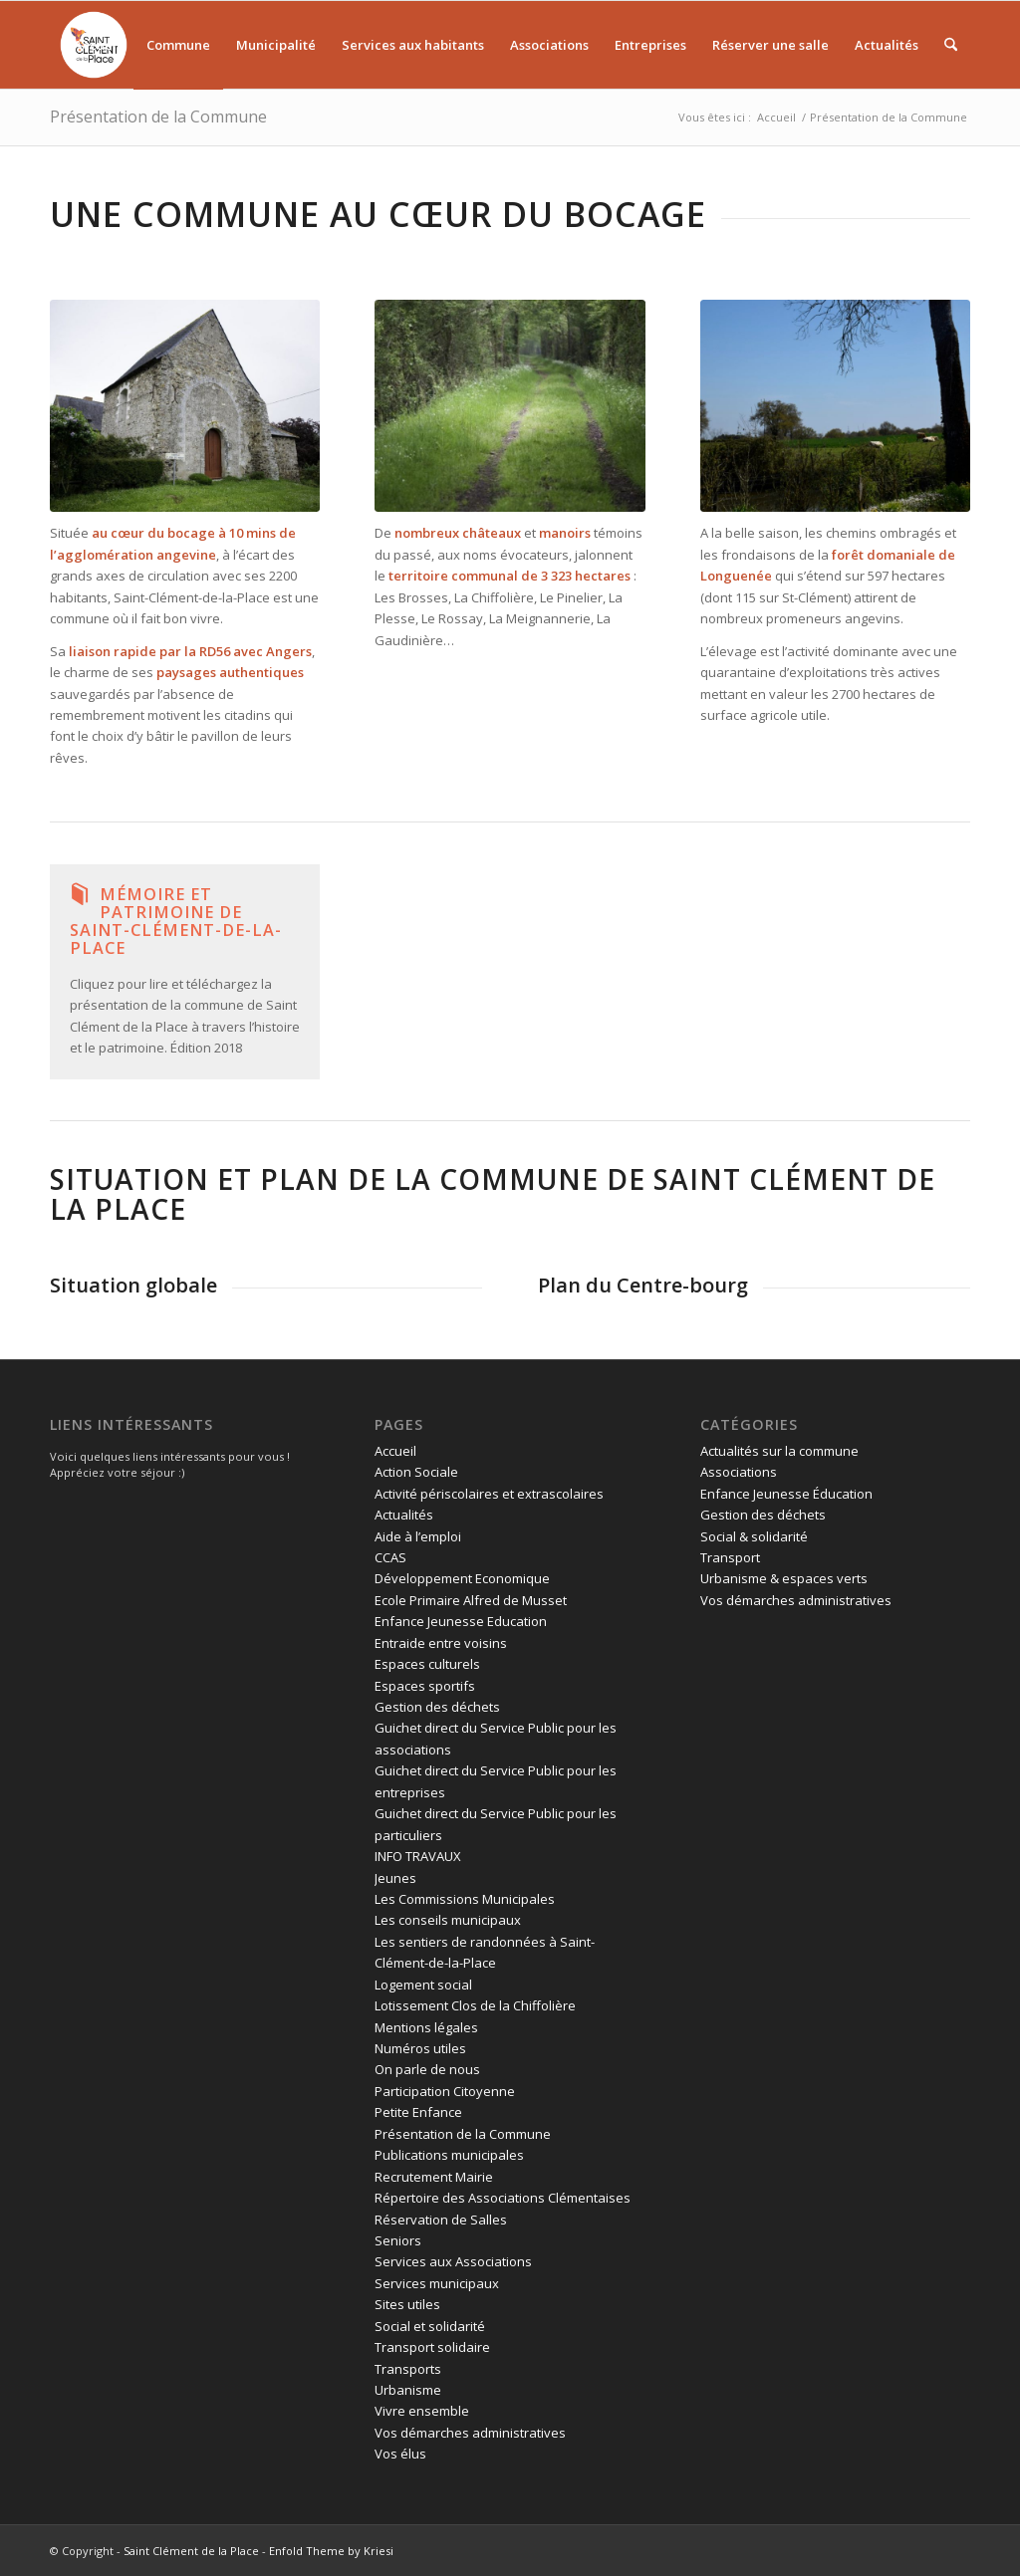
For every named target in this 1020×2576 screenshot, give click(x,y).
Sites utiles (407, 2304)
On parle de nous (427, 2069)
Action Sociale (416, 1472)
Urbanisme (408, 2390)
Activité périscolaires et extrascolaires (489, 1494)
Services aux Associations (453, 2261)
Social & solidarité (754, 1536)
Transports (408, 2369)
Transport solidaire (432, 2347)
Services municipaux (437, 2283)
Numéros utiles (420, 2048)
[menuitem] (97, 45)
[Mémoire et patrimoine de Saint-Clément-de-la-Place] (80, 894)
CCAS (390, 1557)
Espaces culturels (427, 1664)
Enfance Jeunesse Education (461, 1621)
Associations (738, 1472)
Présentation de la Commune (158, 116)
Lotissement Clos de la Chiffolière (475, 2005)
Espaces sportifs (425, 1686)
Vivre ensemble (422, 2411)
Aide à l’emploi (418, 1536)
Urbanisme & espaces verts (784, 1578)
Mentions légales (426, 2027)
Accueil (395, 1451)
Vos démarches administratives (470, 2433)
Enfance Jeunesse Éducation (786, 1494)
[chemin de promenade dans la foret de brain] (509, 406)
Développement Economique (462, 1578)
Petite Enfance (418, 2112)
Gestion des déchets (437, 1707)
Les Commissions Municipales (465, 1899)
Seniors (398, 2240)
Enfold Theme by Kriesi (331, 2550)
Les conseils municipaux (448, 1920)
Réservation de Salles (441, 2219)
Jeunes (395, 1878)
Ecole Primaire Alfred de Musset (471, 1600)
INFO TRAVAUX (418, 1856)
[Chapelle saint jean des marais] (185, 406)
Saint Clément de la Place (191, 2550)
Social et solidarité (430, 2326)
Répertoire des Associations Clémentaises (503, 2198)
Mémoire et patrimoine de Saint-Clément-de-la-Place (176, 921)
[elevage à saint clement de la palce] (835, 406)
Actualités (404, 1514)
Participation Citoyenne (445, 2091)
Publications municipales (449, 2155)
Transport (730, 1557)
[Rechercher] (950, 45)
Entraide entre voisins (441, 1643)
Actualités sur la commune (779, 1451)
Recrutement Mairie (434, 2177)
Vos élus (400, 2453)
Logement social (423, 1984)
